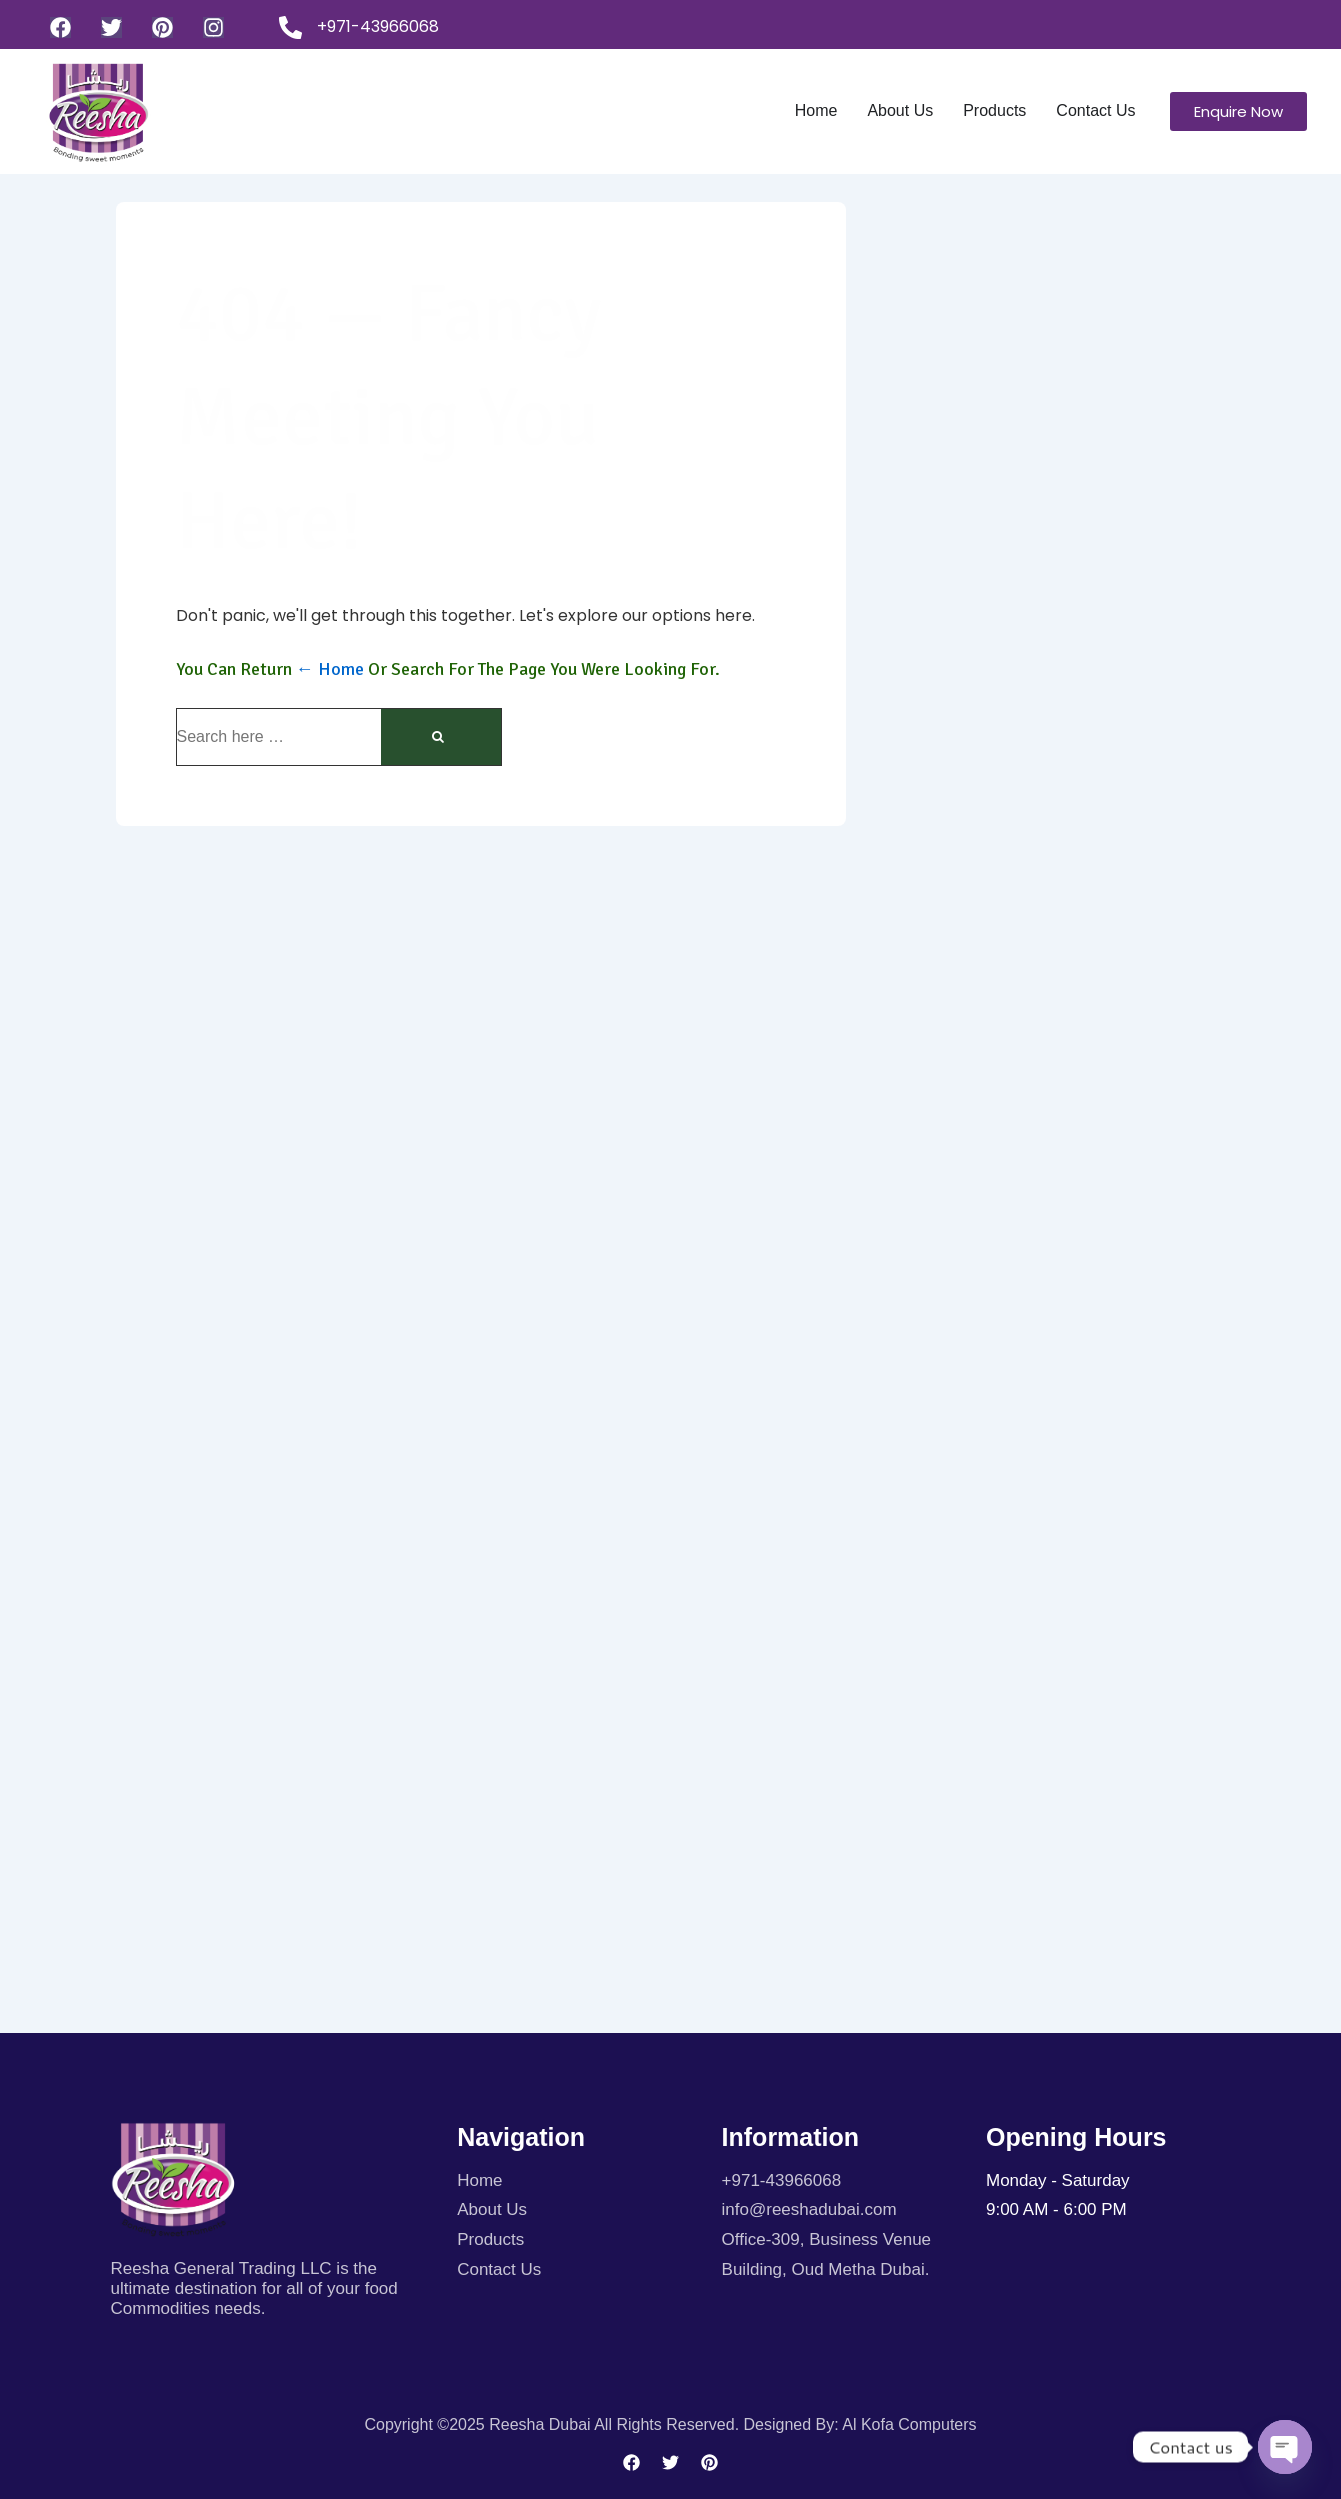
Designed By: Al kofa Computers (860, 2424)
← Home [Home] (330, 669)
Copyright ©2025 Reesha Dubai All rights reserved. (553, 2424)
